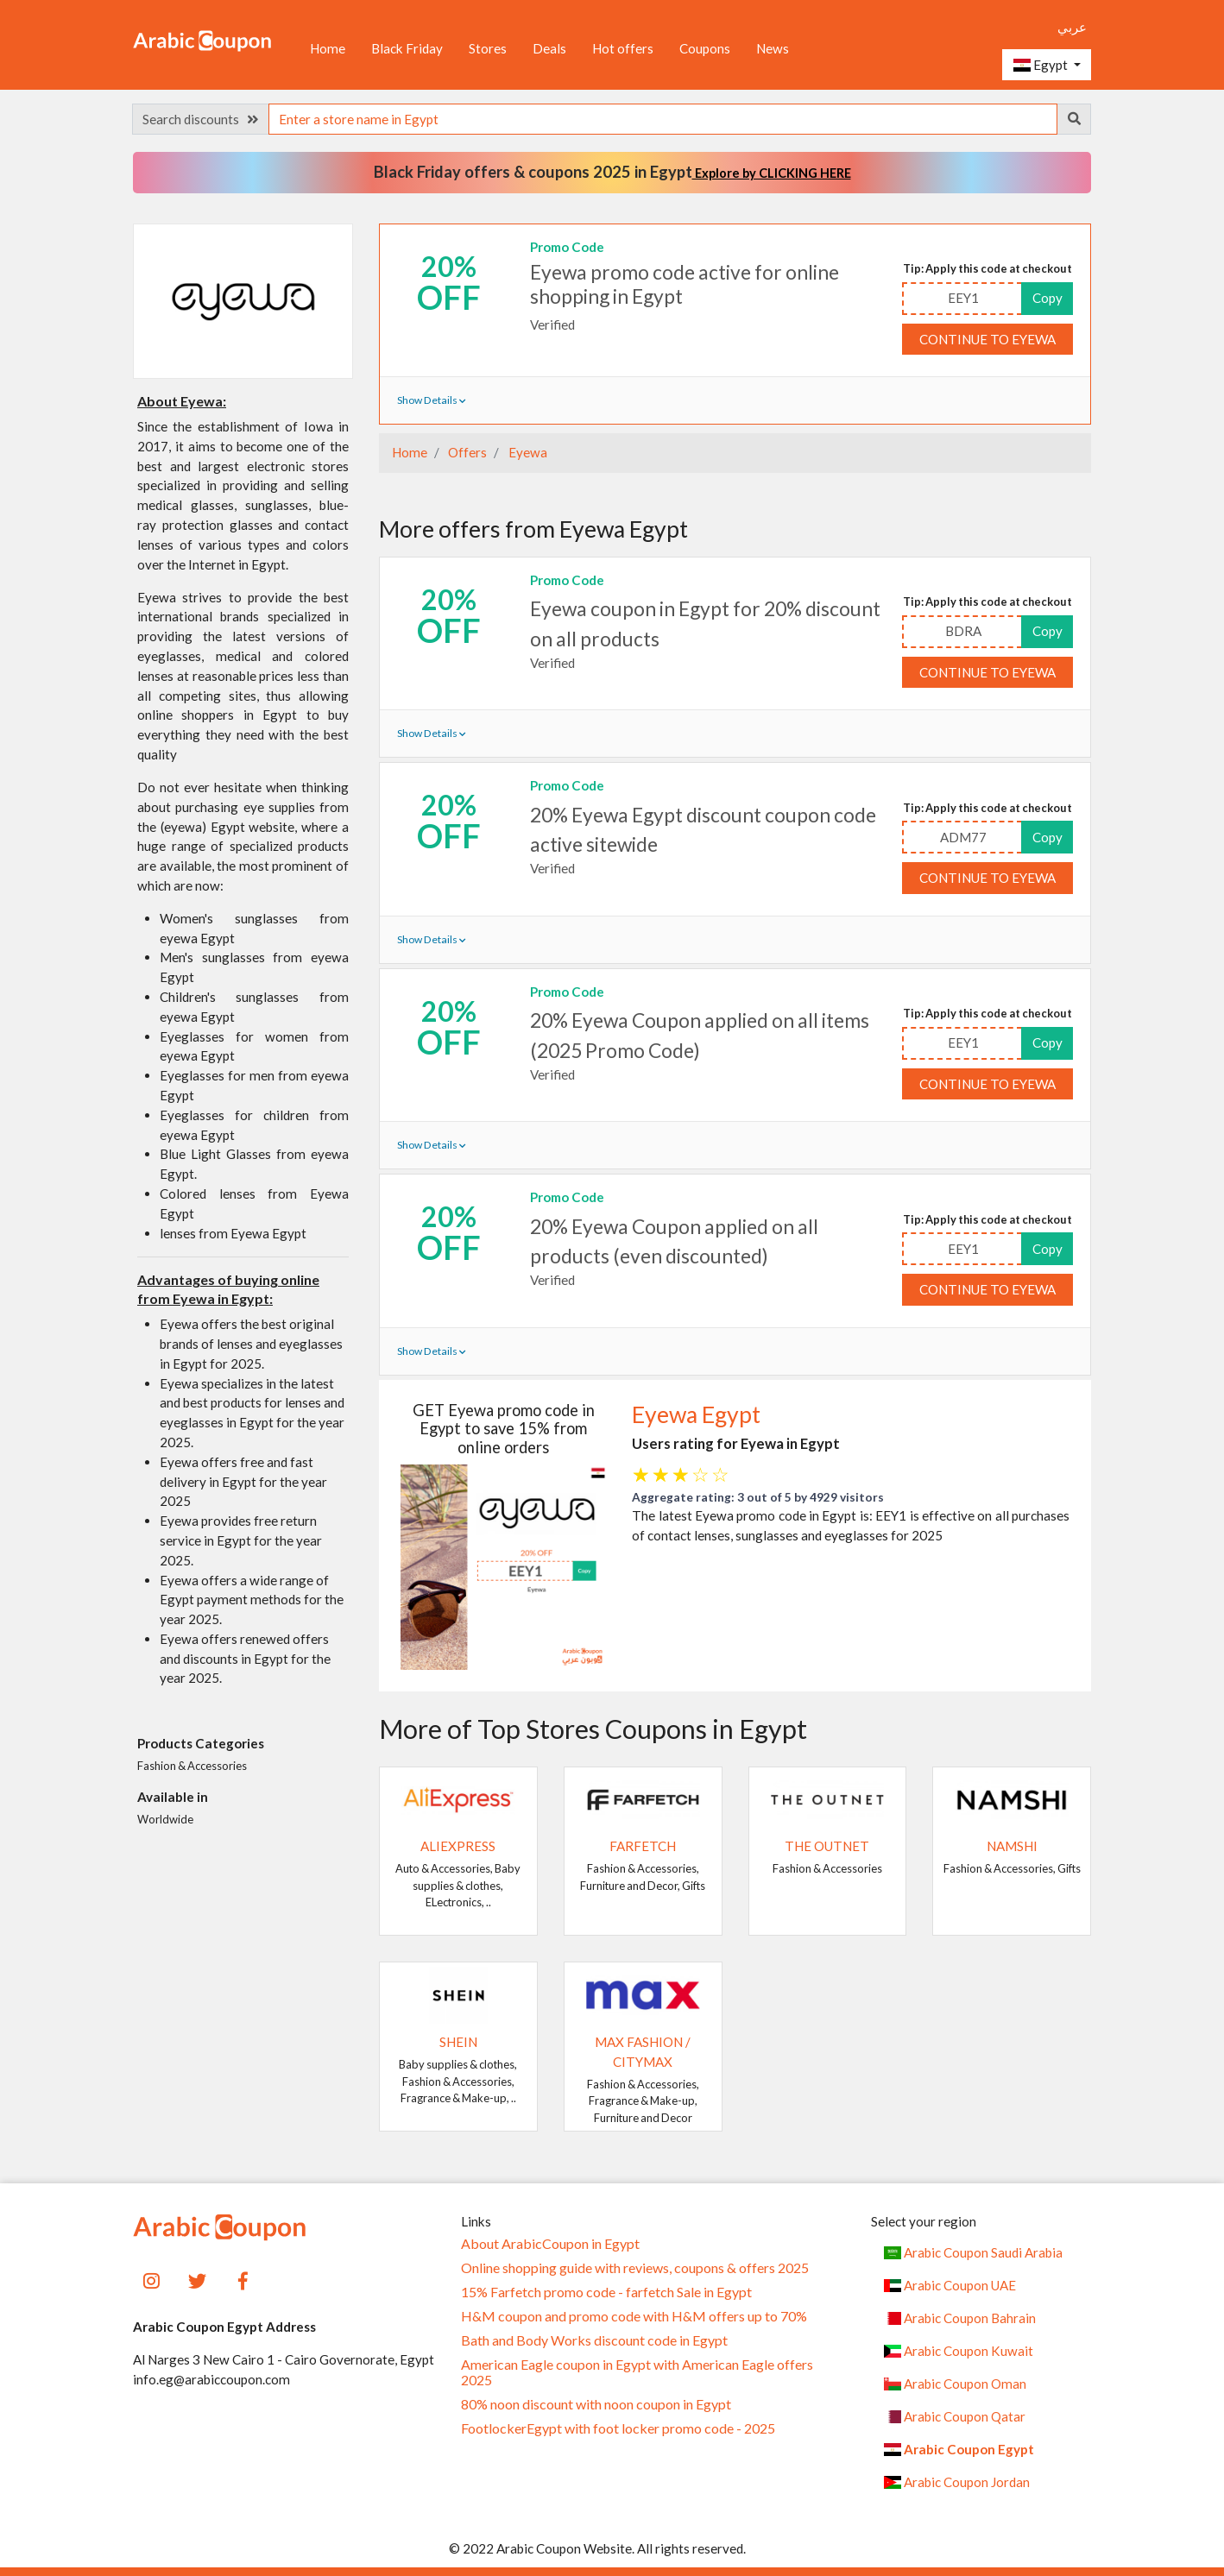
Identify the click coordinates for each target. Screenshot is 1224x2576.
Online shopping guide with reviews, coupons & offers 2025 (635, 2268)
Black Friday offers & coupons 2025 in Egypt (612, 171)
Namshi (1012, 1846)
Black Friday (407, 48)
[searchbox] (662, 119)
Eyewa (526, 452)
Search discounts (200, 119)
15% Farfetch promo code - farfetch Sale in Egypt (606, 2292)
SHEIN (458, 2042)
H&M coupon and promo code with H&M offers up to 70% (634, 2316)
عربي (1072, 27)
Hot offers (622, 48)
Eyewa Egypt (696, 1414)
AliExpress (457, 1846)
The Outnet (827, 1846)
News (772, 48)
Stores (488, 48)
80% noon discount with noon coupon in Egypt (596, 2404)
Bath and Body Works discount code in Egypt (594, 2340)
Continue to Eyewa (987, 339)
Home (327, 48)
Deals (549, 48)
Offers (466, 452)
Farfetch (642, 1846)
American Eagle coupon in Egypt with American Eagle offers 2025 (637, 2372)
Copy (1047, 297)
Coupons (704, 48)
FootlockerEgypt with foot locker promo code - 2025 (618, 2428)
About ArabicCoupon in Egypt (550, 2244)
